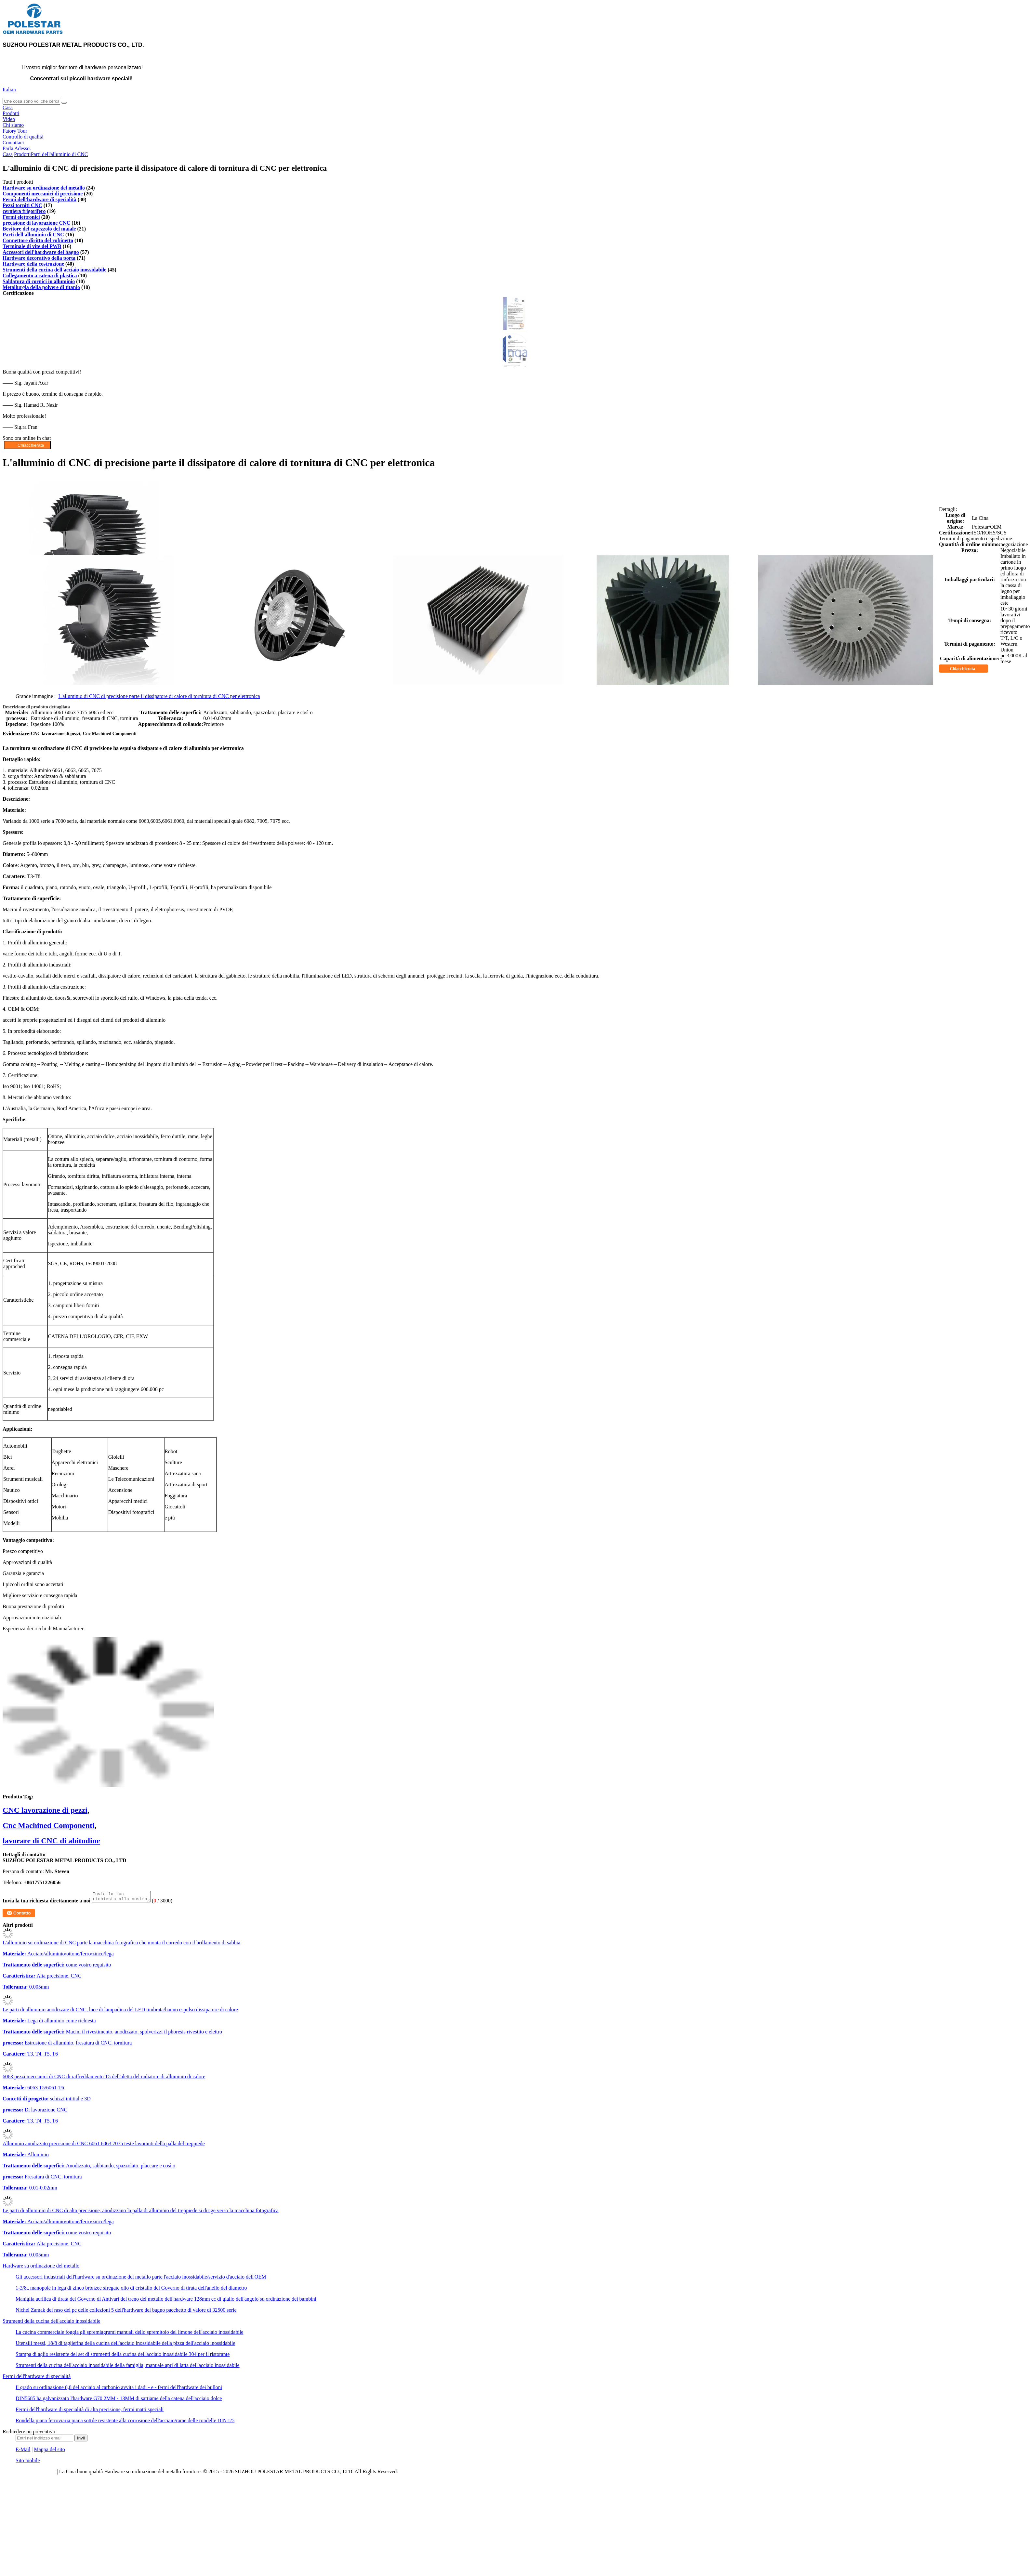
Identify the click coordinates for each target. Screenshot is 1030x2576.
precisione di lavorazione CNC (36, 223)
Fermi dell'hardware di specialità (39, 199)
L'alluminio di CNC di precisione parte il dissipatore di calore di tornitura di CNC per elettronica (159, 696)
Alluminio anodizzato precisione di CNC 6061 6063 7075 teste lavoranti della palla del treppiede (104, 2145)
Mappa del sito (49, 2451)
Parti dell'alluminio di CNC (59, 154)
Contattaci (13, 142)
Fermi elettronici (21, 217)
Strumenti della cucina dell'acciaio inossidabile (54, 269)
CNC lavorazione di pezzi (45, 1810)
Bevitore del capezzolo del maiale (39, 228)
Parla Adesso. (17, 148)
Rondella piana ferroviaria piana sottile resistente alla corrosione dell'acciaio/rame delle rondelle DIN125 (125, 2422)
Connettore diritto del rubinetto (38, 240)
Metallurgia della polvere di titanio (41, 287)
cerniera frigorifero (24, 211)
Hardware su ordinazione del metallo (44, 188)
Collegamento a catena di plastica (40, 275)
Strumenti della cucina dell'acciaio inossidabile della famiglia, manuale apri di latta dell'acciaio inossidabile (128, 2367)
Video (9, 119)
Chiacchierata (967, 668)
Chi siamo (13, 125)
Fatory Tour (15, 131)
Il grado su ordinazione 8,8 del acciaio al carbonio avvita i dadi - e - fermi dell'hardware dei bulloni (119, 2389)
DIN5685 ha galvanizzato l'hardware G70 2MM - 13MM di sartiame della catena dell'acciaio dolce (119, 2400)
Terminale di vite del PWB (32, 246)
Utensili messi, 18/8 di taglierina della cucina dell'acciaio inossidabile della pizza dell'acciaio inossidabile (125, 2345)
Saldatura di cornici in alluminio (39, 281)
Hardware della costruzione (33, 264)
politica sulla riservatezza (29, 2473)
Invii (81, 2440)
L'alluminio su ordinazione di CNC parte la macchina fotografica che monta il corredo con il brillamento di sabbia (121, 1944)
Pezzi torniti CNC (22, 205)
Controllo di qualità (23, 136)
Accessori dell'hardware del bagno (41, 252)
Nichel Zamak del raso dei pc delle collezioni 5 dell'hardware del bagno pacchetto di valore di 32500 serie (126, 2312)
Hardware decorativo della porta (39, 258)
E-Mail (23, 2451)
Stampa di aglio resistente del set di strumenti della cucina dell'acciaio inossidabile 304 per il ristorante (123, 2356)
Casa (8, 107)
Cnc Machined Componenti (49, 1825)
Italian (9, 89)
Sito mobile (28, 2462)
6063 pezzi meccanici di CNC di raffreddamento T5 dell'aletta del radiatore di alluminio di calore (104, 2078)
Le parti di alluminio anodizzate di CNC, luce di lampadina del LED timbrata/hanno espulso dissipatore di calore (120, 2011)
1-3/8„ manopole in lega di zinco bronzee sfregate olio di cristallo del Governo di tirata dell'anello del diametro (131, 2290)
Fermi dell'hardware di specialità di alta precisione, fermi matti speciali (90, 2411)
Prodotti (11, 113)
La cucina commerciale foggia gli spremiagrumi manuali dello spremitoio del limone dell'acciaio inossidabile (129, 2334)
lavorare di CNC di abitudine (51, 1840)
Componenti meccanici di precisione (43, 193)
